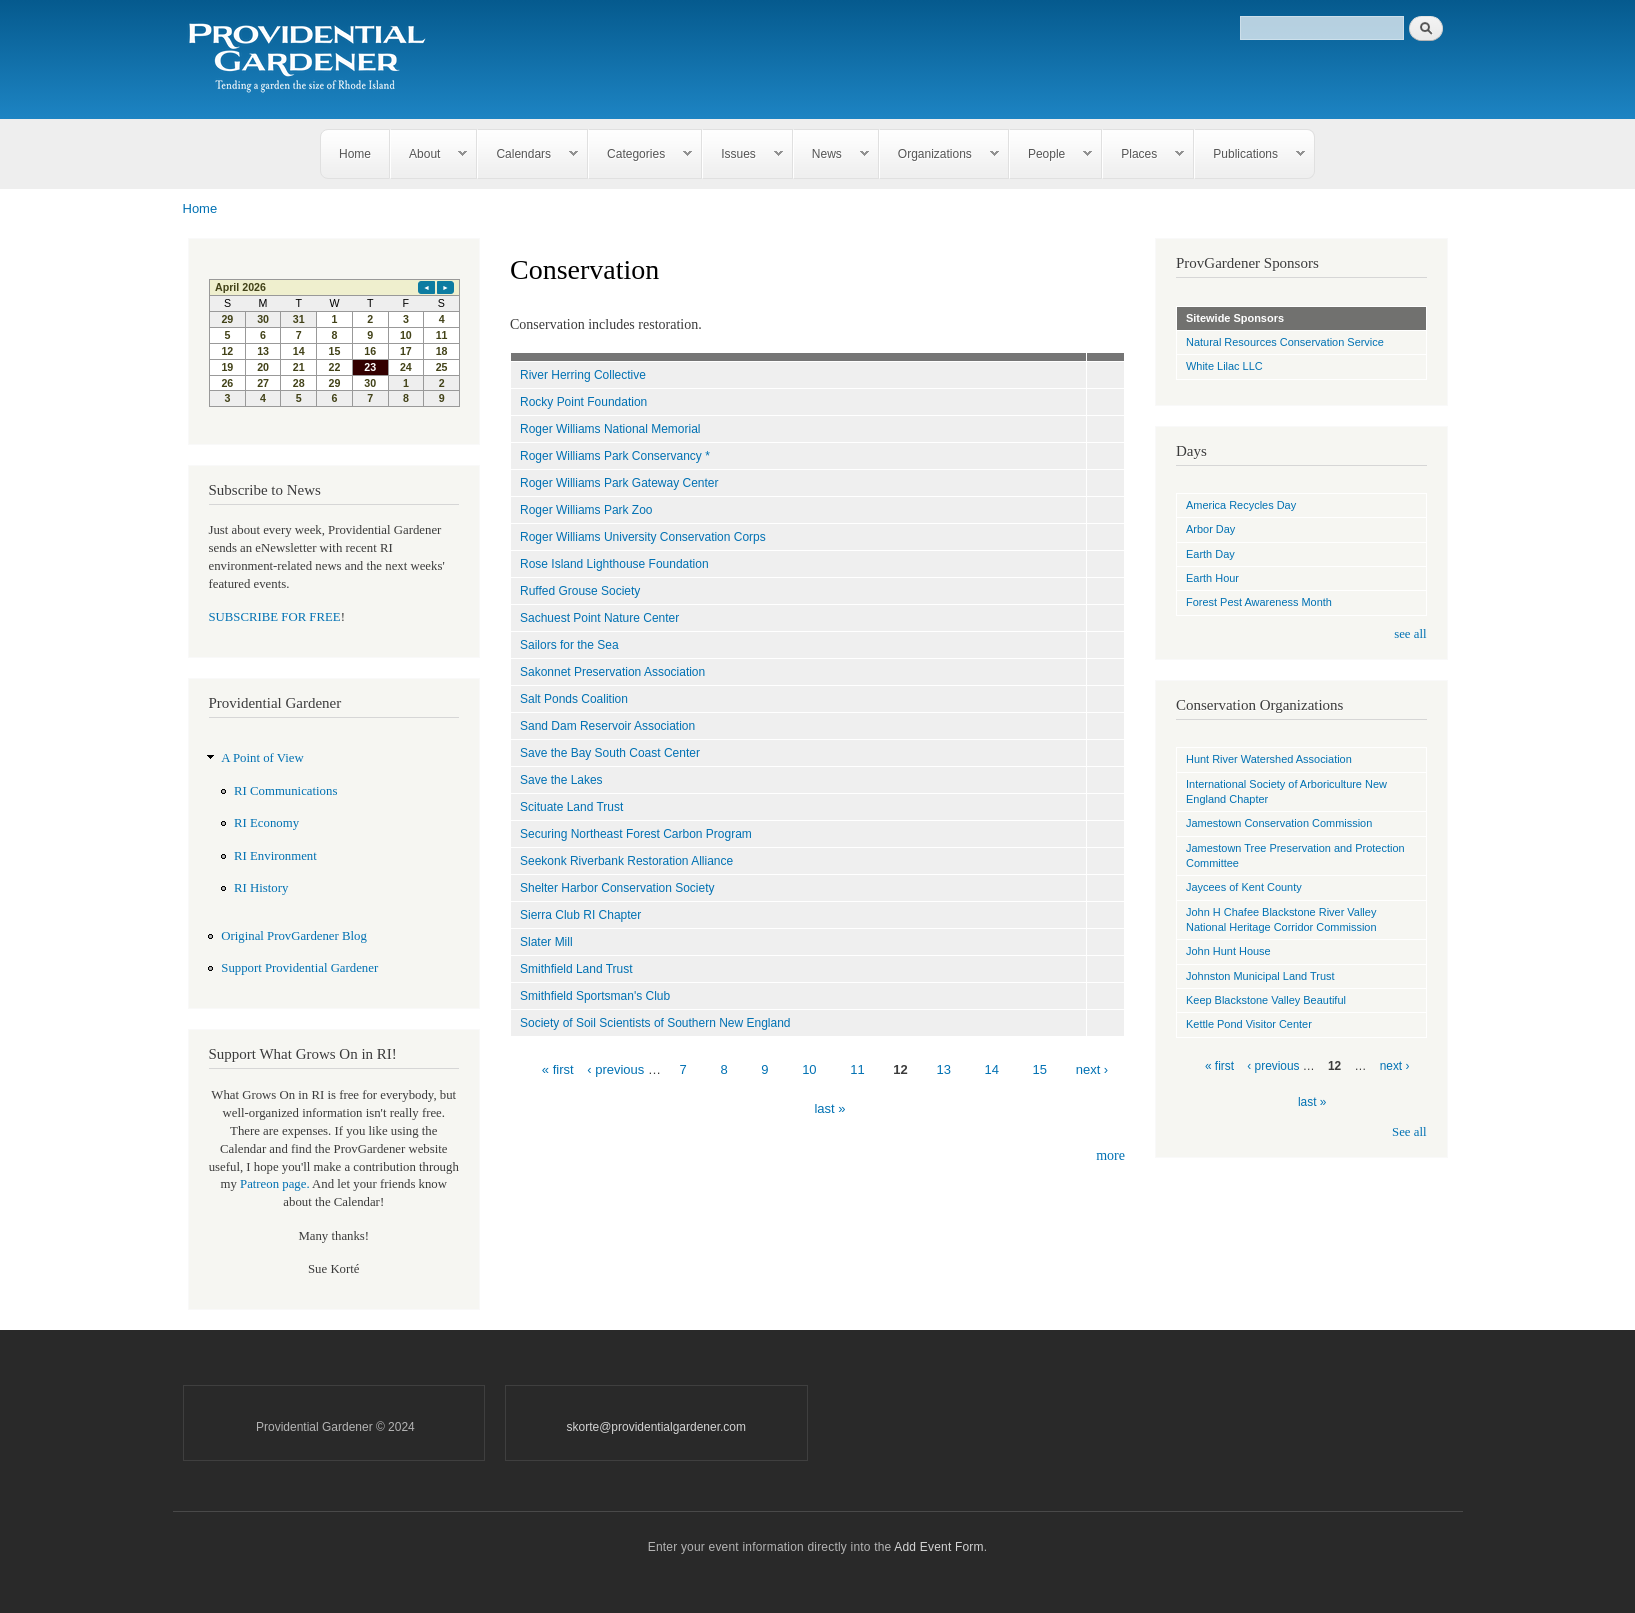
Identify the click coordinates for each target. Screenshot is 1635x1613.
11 (857, 1069)
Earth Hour (1212, 578)
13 (943, 1069)
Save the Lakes (561, 780)
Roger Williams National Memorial (610, 429)
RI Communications (285, 791)
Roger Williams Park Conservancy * (615, 456)
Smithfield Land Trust (576, 969)
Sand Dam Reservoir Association (607, 726)
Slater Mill (546, 942)
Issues (743, 154)
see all (1410, 634)
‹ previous (615, 1069)
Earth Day (1210, 554)
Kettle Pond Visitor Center (1249, 1024)
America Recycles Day (1241, 505)
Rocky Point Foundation (583, 402)
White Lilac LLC (1224, 366)
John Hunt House (1228, 951)
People (1051, 154)
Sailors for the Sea (569, 645)
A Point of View (262, 758)
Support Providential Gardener (299, 968)
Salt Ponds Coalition (574, 699)
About (429, 154)
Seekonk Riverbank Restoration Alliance (626, 861)
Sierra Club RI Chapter (580, 915)
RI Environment (275, 856)
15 (1040, 1069)
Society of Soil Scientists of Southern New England (655, 1023)
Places (1143, 154)
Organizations (939, 154)
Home (355, 154)
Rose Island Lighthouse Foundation (614, 564)
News (831, 154)
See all (1409, 1132)
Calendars (528, 154)
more (1110, 1155)
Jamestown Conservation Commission (1279, 823)
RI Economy (266, 823)
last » (829, 1108)
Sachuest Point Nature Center (599, 618)
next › (1092, 1069)
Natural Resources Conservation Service (1285, 342)
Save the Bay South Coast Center (610, 753)
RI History (261, 888)
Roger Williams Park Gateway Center (619, 483)
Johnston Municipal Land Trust (1260, 976)
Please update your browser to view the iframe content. (334, 343)
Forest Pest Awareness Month (1259, 602)
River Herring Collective (583, 375)
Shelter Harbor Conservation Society (617, 888)
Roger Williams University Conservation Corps (643, 537)
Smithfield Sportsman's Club (595, 996)
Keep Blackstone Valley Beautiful (1266, 1000)
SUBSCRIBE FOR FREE (275, 617)
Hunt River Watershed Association (1269, 759)
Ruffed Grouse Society (580, 591)
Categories (640, 154)
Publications (1250, 154)
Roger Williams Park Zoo (586, 510)
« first (558, 1069)
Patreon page (273, 1184)
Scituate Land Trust (571, 807)
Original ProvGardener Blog (294, 936)
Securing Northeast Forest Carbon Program (636, 834)
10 (809, 1069)
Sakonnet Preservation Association (612, 672)
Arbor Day (1210, 529)
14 (992, 1069)
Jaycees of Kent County (1244, 887)
